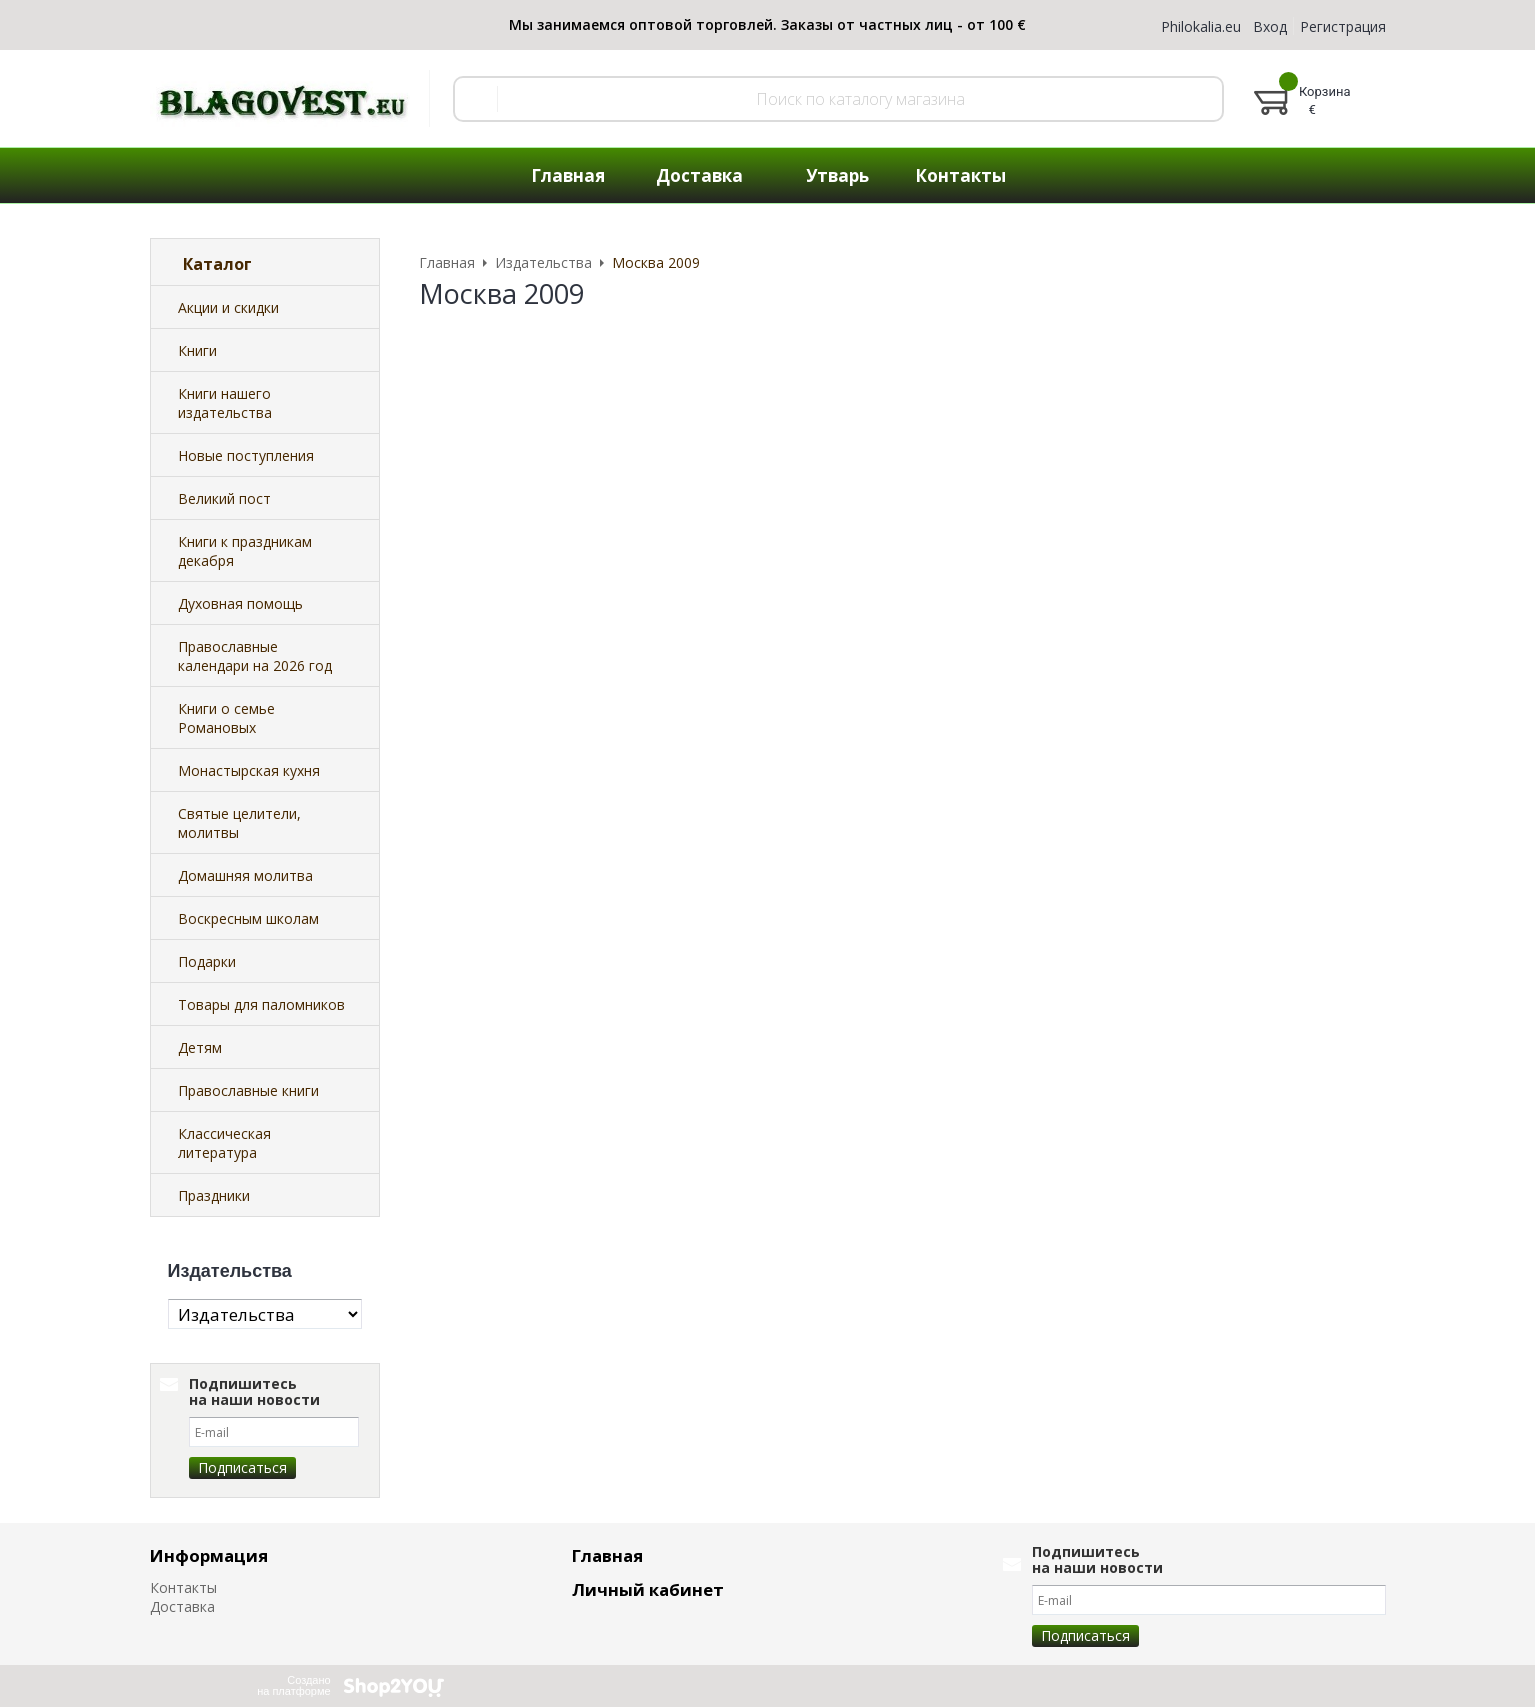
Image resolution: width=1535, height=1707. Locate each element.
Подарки (207, 961)
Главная (607, 1555)
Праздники (214, 1195)
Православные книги (248, 1090)
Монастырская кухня (249, 770)
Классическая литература (224, 1143)
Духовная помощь (240, 603)
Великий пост (224, 498)
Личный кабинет (648, 1589)
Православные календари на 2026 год (255, 656)
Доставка (182, 1606)
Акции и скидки (228, 307)
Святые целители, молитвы (239, 823)
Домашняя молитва (245, 875)
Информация (209, 1555)
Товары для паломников (261, 1004)
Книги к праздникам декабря (245, 551)
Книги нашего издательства (225, 403)
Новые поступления (246, 455)
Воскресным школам (248, 918)
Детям (200, 1047)
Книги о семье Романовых (226, 718)
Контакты (183, 1587)
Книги (197, 350)
